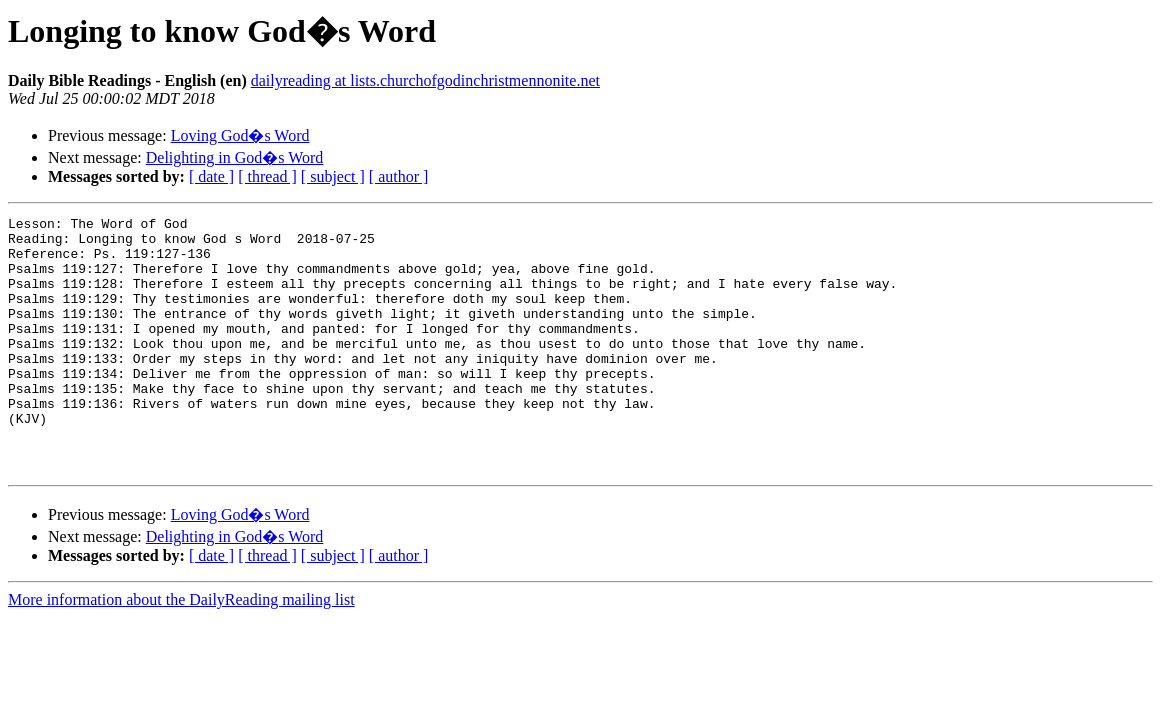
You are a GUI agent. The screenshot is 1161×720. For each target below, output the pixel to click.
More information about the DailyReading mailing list (181, 650)
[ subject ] (333, 176)
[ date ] (211, 176)
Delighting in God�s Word (235, 157)
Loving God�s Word (240, 135)
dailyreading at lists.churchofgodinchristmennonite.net (425, 80)
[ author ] (399, 176)
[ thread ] (267, 176)
